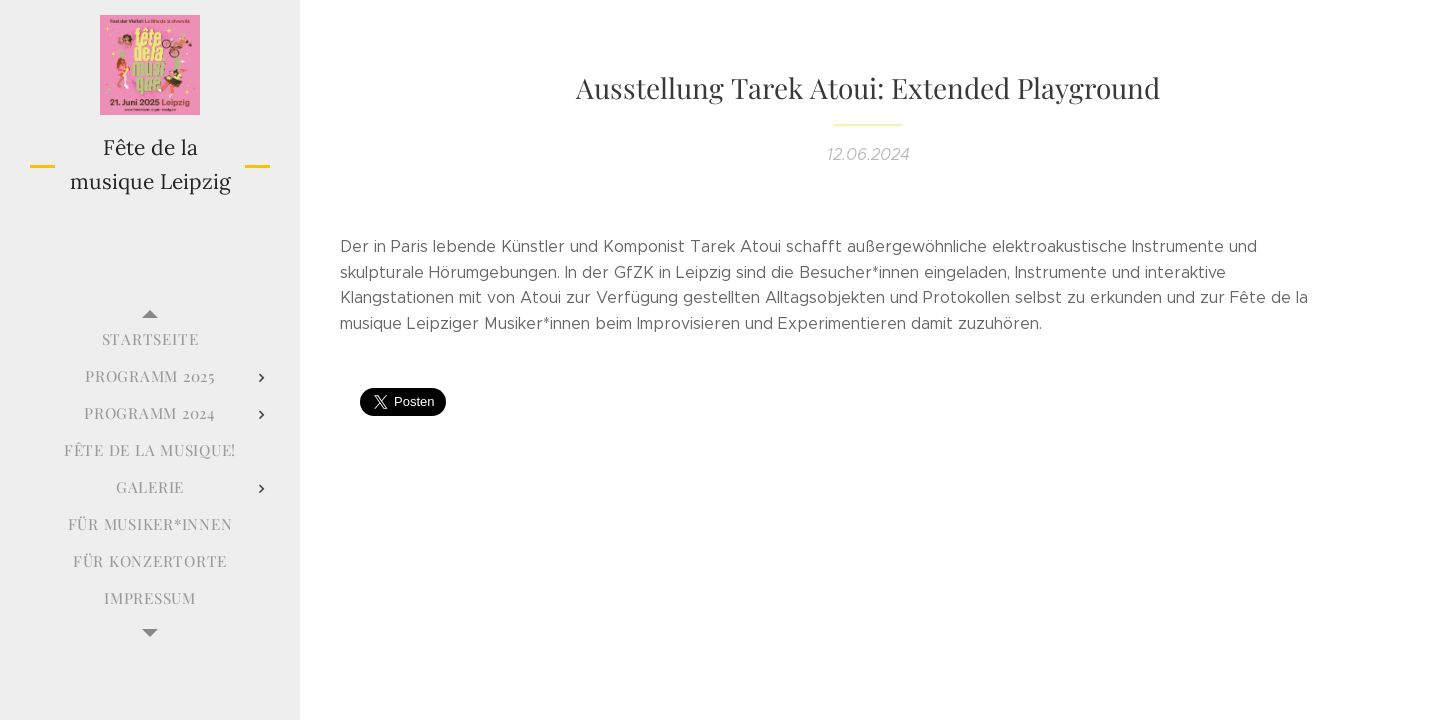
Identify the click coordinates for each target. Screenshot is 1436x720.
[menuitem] (150, 339)
